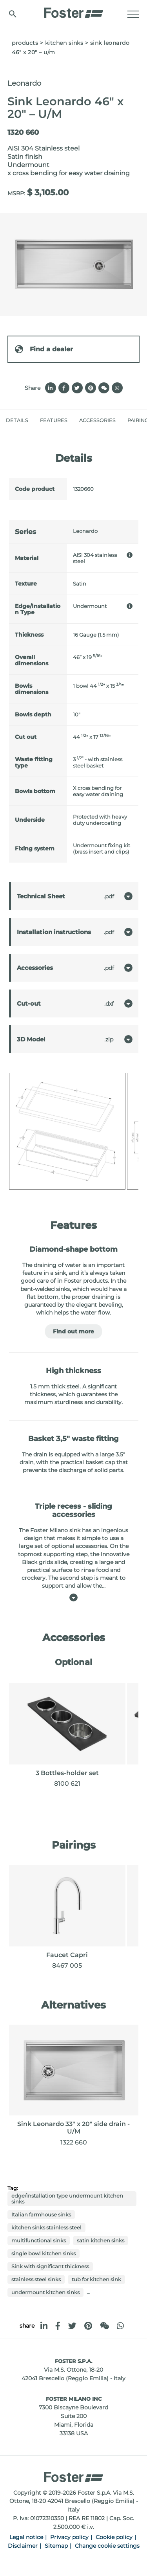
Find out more (73, 1331)
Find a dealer (43, 349)
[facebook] (57, 2326)
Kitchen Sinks (64, 42)
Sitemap (56, 2546)
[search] (13, 14)
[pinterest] (88, 2326)
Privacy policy (69, 2537)
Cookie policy (114, 2537)
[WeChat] (104, 2326)
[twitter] (72, 2326)
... (88, 2292)
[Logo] (73, 10)
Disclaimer (23, 2546)
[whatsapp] (120, 2326)
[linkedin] (43, 2326)
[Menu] (133, 14)
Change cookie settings (107, 2546)
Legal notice (26, 2537)
